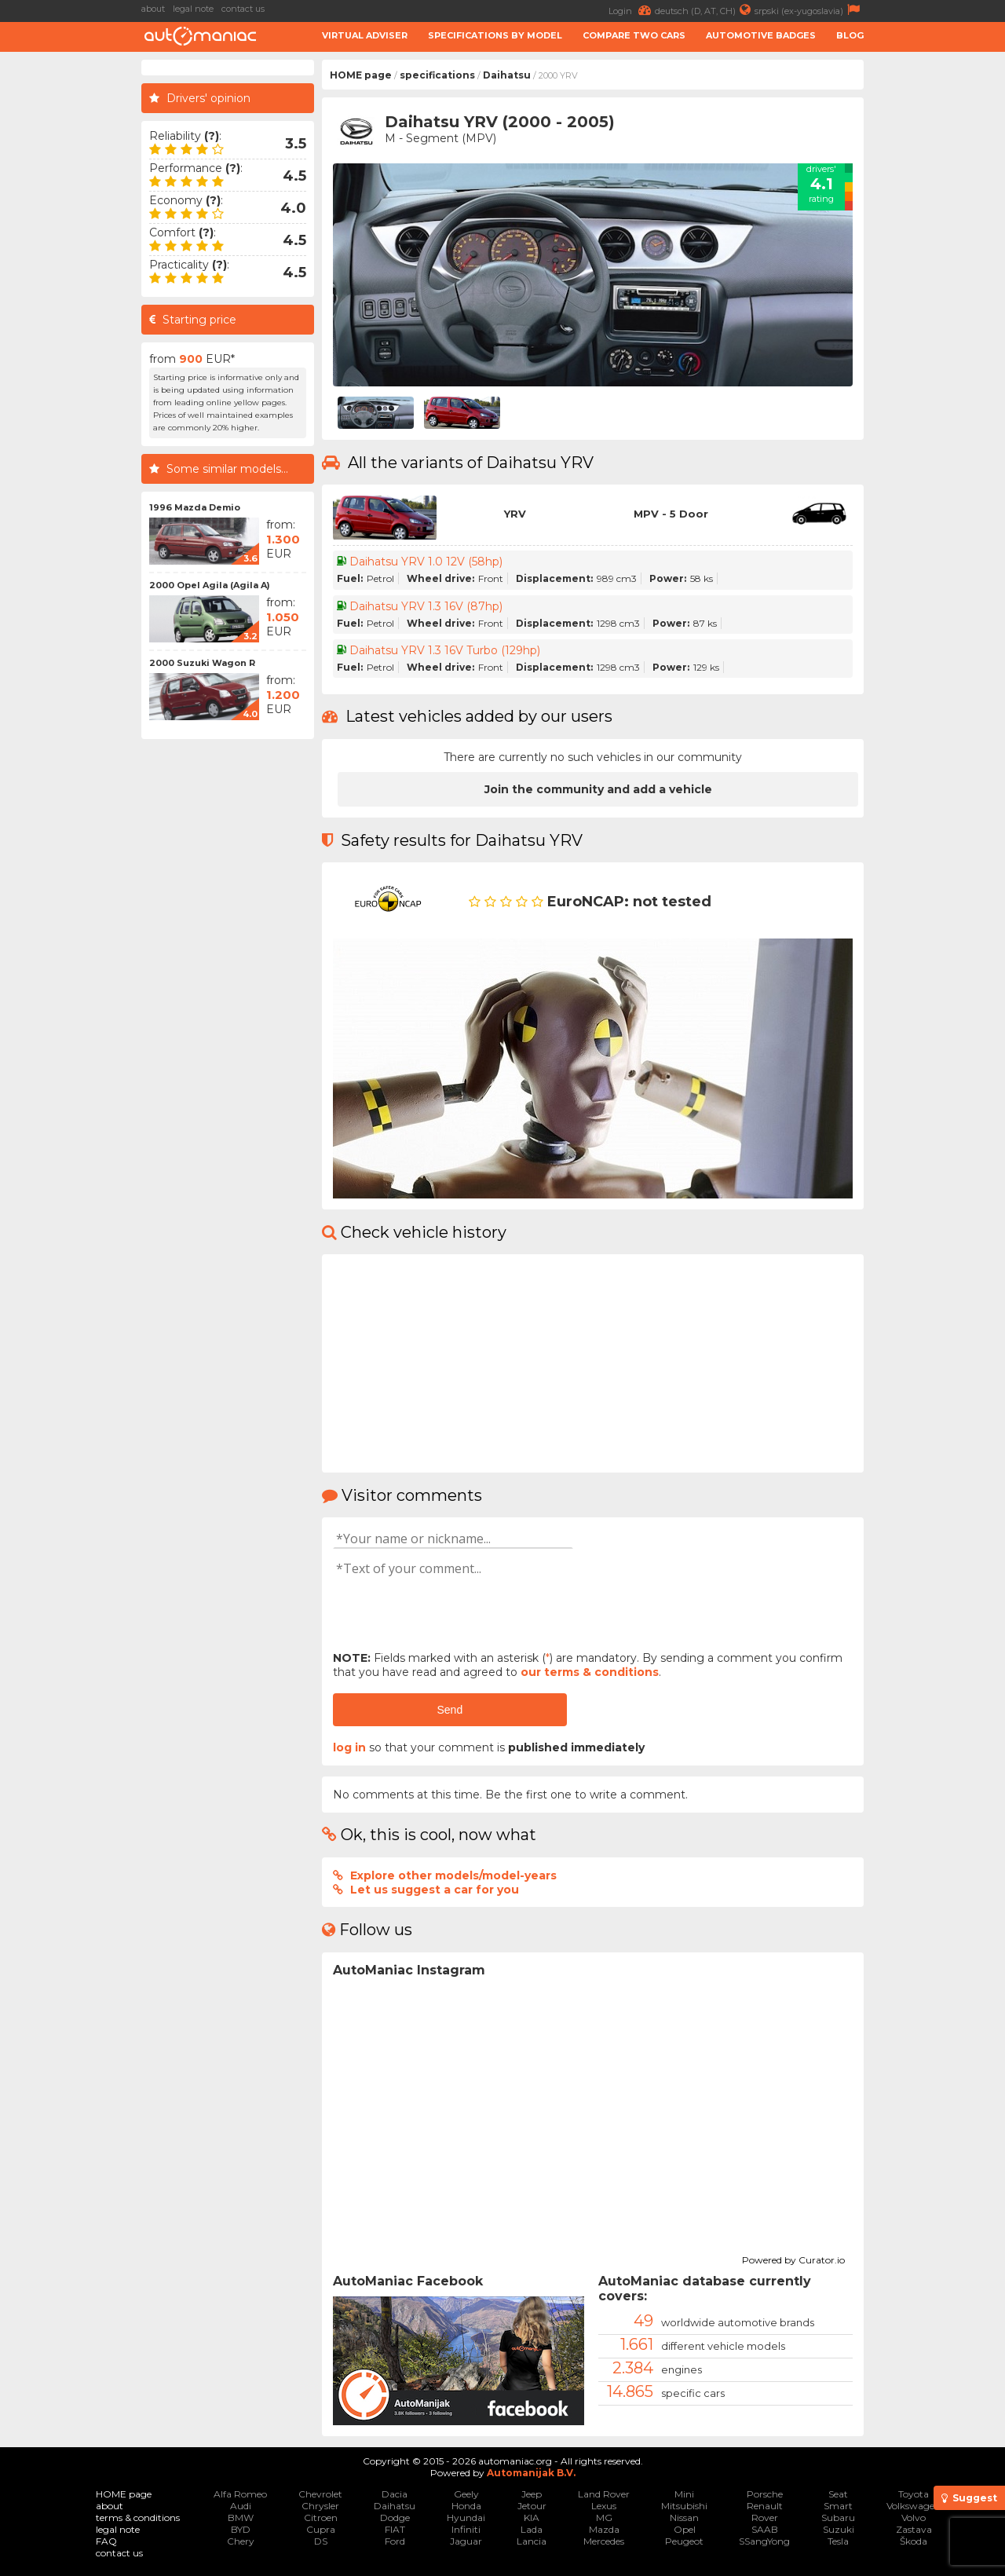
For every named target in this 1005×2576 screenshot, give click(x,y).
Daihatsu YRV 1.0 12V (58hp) (425, 561)
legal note (193, 8)
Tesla (838, 2541)
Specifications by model (495, 35)
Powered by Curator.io (793, 2258)
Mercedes (603, 2541)
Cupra (320, 2529)
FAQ (106, 2541)
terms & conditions (138, 2517)
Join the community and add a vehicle (598, 789)
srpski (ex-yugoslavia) (809, 9)
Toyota (913, 2494)
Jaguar (466, 2541)
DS (320, 2541)
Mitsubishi (684, 2506)
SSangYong (764, 2541)
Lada (532, 2529)
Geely (466, 2494)
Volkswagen (913, 2506)
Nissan (684, 2517)
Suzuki (838, 2529)
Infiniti (466, 2529)
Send (449, 1709)
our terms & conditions (590, 1672)
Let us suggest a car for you (434, 1890)
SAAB (764, 2529)
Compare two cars (634, 35)
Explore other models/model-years (453, 1875)
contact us (243, 8)
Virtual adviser (364, 35)
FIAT (395, 2529)
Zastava (914, 2529)
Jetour (531, 2506)
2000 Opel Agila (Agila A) (209, 585)
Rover (764, 2517)
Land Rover (604, 2494)
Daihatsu (507, 75)
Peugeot (684, 2541)
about (153, 8)
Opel (685, 2529)
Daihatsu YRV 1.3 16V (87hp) (425, 606)
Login (631, 9)
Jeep (531, 2494)
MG (604, 2517)
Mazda (604, 2529)
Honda (466, 2506)
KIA (531, 2517)
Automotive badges (761, 35)
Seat (838, 2494)
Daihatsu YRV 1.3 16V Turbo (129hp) (444, 650)
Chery (240, 2541)
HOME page (361, 75)
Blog (850, 35)
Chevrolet (320, 2494)
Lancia (531, 2541)
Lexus (603, 2506)
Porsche (765, 2494)
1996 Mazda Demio (194, 507)
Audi (240, 2506)
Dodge (395, 2517)
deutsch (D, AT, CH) (705, 9)
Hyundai (466, 2517)
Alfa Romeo (240, 2494)
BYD (240, 2529)
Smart (838, 2506)
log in (349, 1747)
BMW (241, 2517)
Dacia (394, 2494)
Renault (765, 2506)
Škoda (913, 2541)
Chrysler (320, 2506)
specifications (437, 75)
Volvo (913, 2517)
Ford (395, 2541)
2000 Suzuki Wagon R (202, 662)
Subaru (838, 2517)
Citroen (321, 2517)
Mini (684, 2494)
